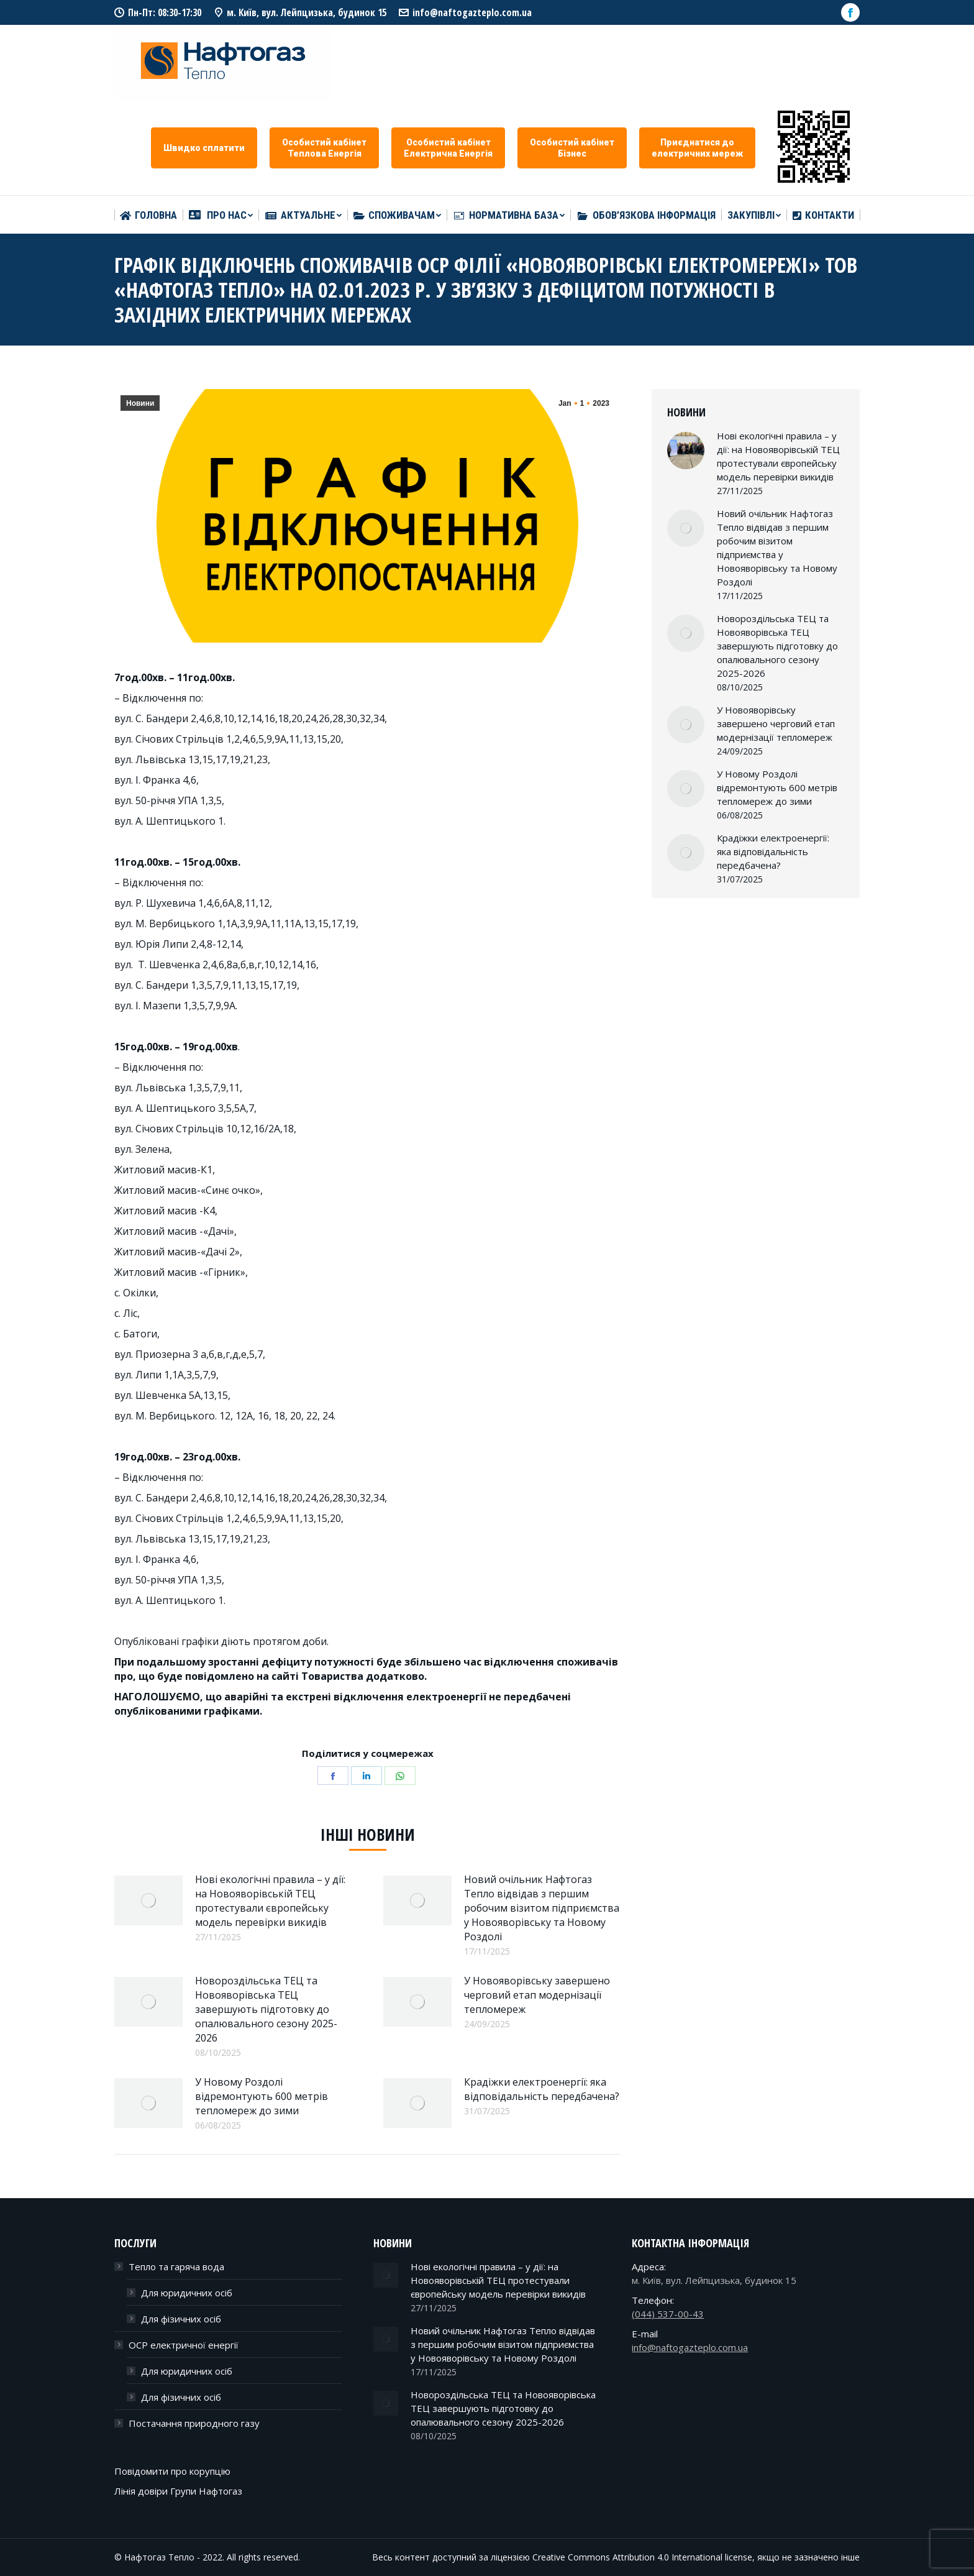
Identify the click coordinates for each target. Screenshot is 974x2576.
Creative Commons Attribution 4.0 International (627, 2557)
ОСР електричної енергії (184, 2345)
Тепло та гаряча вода (176, 2266)
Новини (140, 403)
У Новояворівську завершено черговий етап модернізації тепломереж (537, 1995)
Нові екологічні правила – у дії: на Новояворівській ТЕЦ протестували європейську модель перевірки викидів (270, 1900)
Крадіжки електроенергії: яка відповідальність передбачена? (541, 2089)
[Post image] (148, 1900)
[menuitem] (148, 215)
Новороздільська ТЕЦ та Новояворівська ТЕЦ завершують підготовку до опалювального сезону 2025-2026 (266, 2009)
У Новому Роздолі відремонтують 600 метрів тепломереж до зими (261, 2096)
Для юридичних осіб (186, 2292)
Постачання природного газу (194, 2423)
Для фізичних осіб (181, 2318)
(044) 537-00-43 (668, 2314)
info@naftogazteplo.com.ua (472, 12)
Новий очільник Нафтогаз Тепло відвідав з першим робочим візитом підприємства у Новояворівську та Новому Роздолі (541, 1907)
